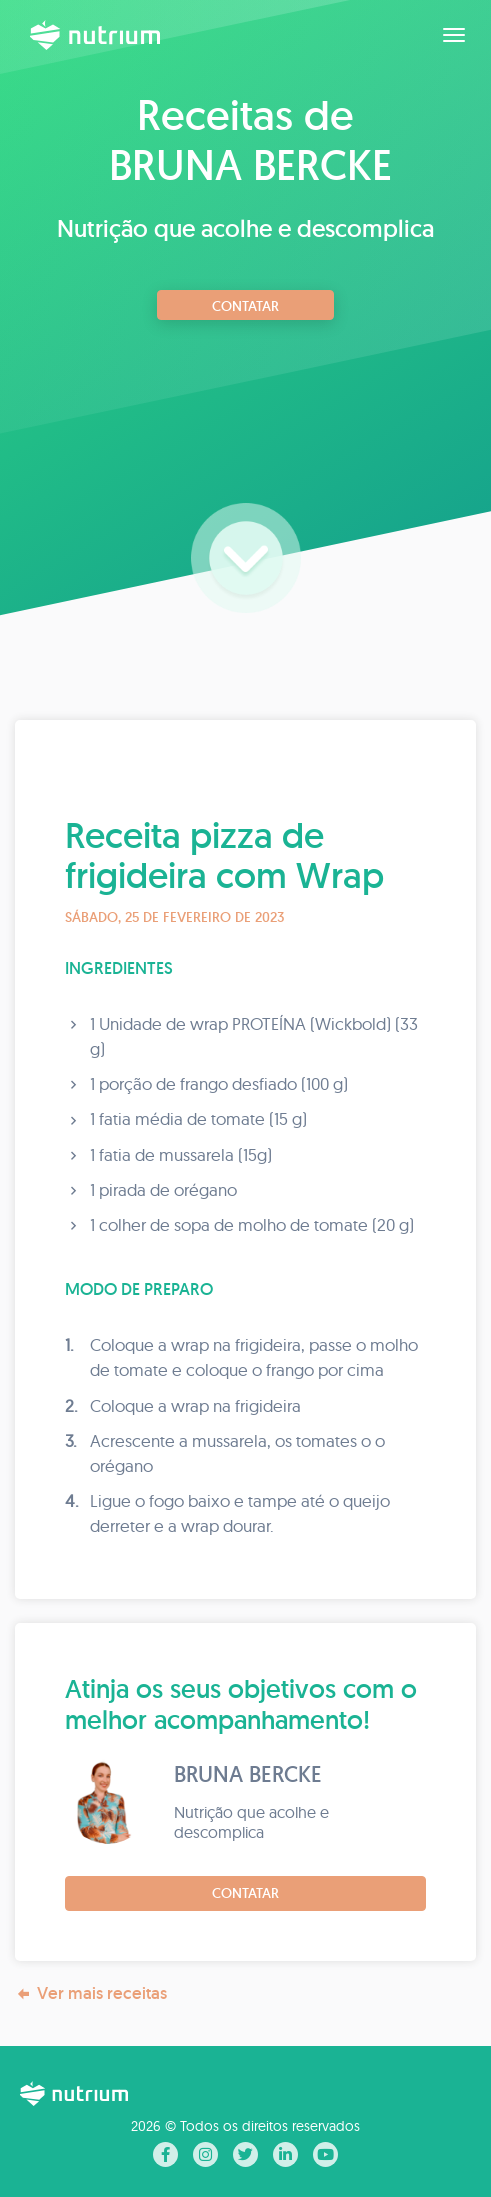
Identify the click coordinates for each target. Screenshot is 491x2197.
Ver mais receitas (91, 1993)
